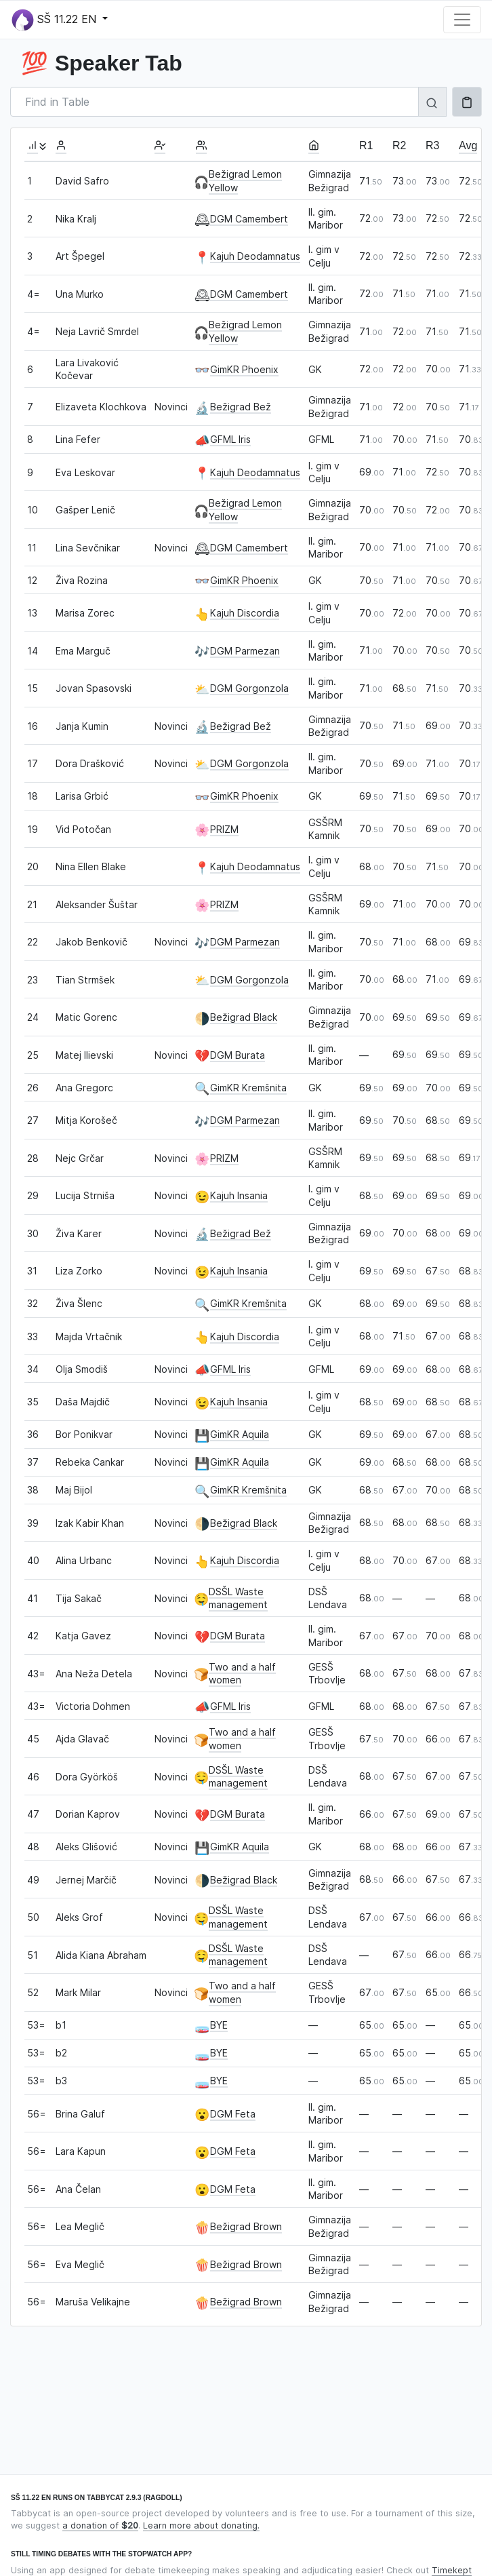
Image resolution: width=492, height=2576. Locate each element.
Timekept (452, 2570)
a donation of (100, 2525)
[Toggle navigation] (462, 19)
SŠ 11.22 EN (56, 20)
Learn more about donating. (201, 2525)
